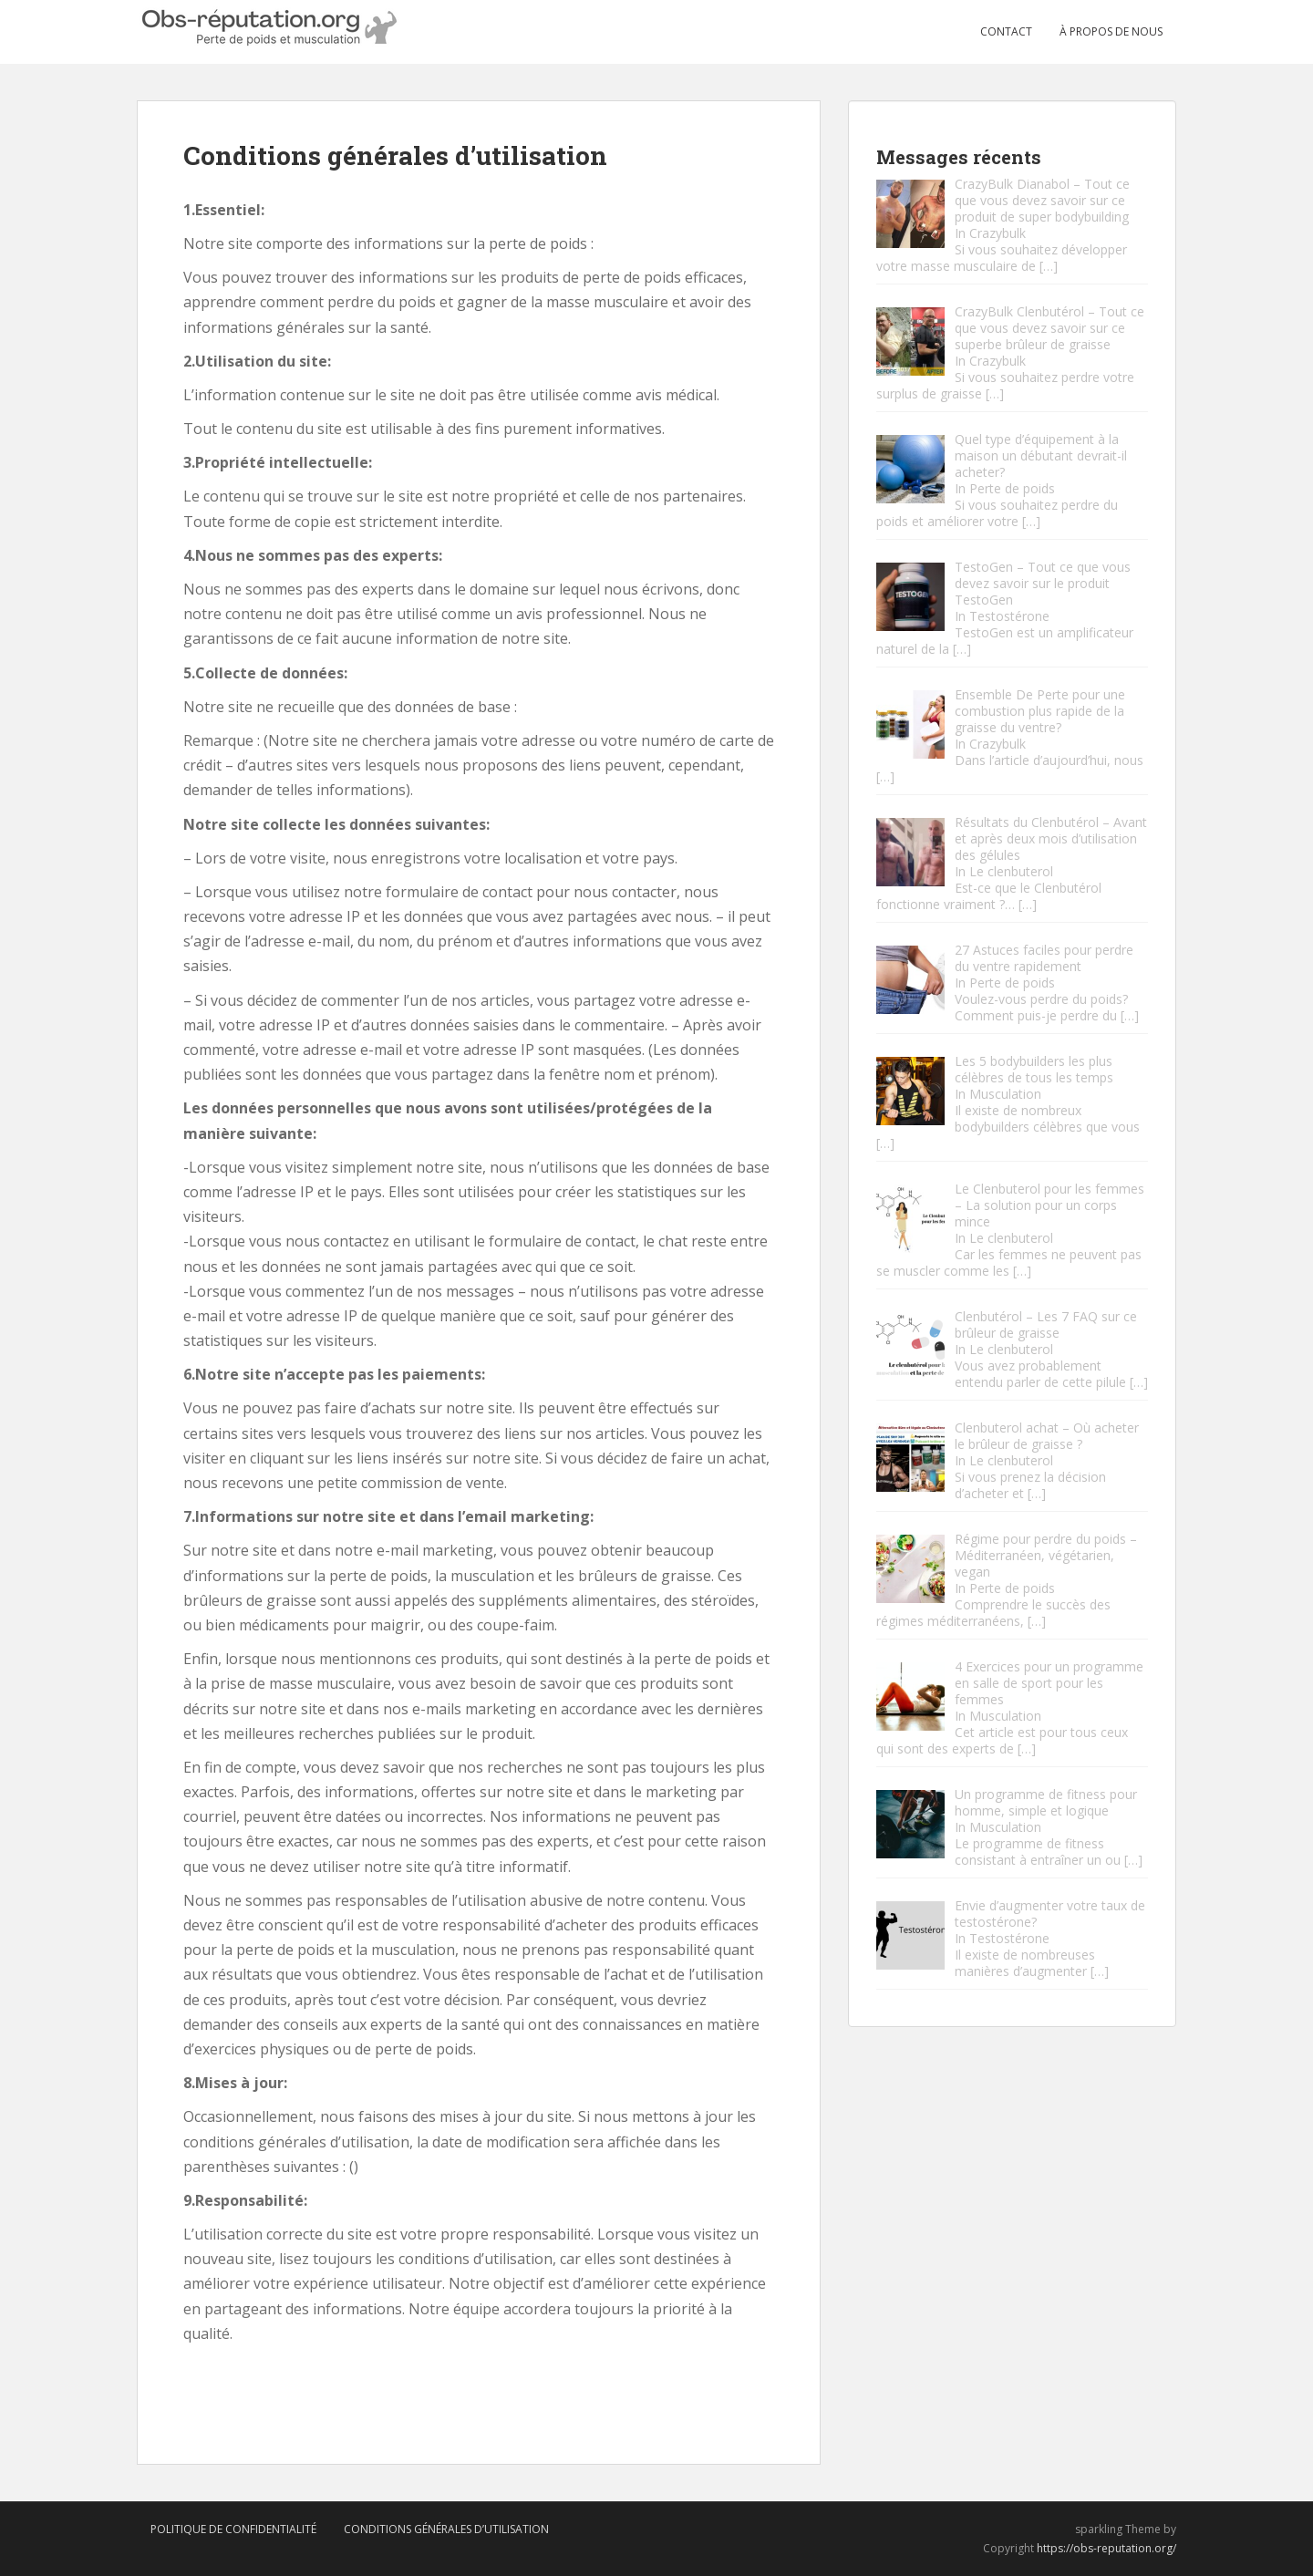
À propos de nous (1111, 31)
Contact (1006, 31)
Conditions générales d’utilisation (446, 2529)
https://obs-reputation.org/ (1106, 2548)
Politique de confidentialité (233, 2529)
